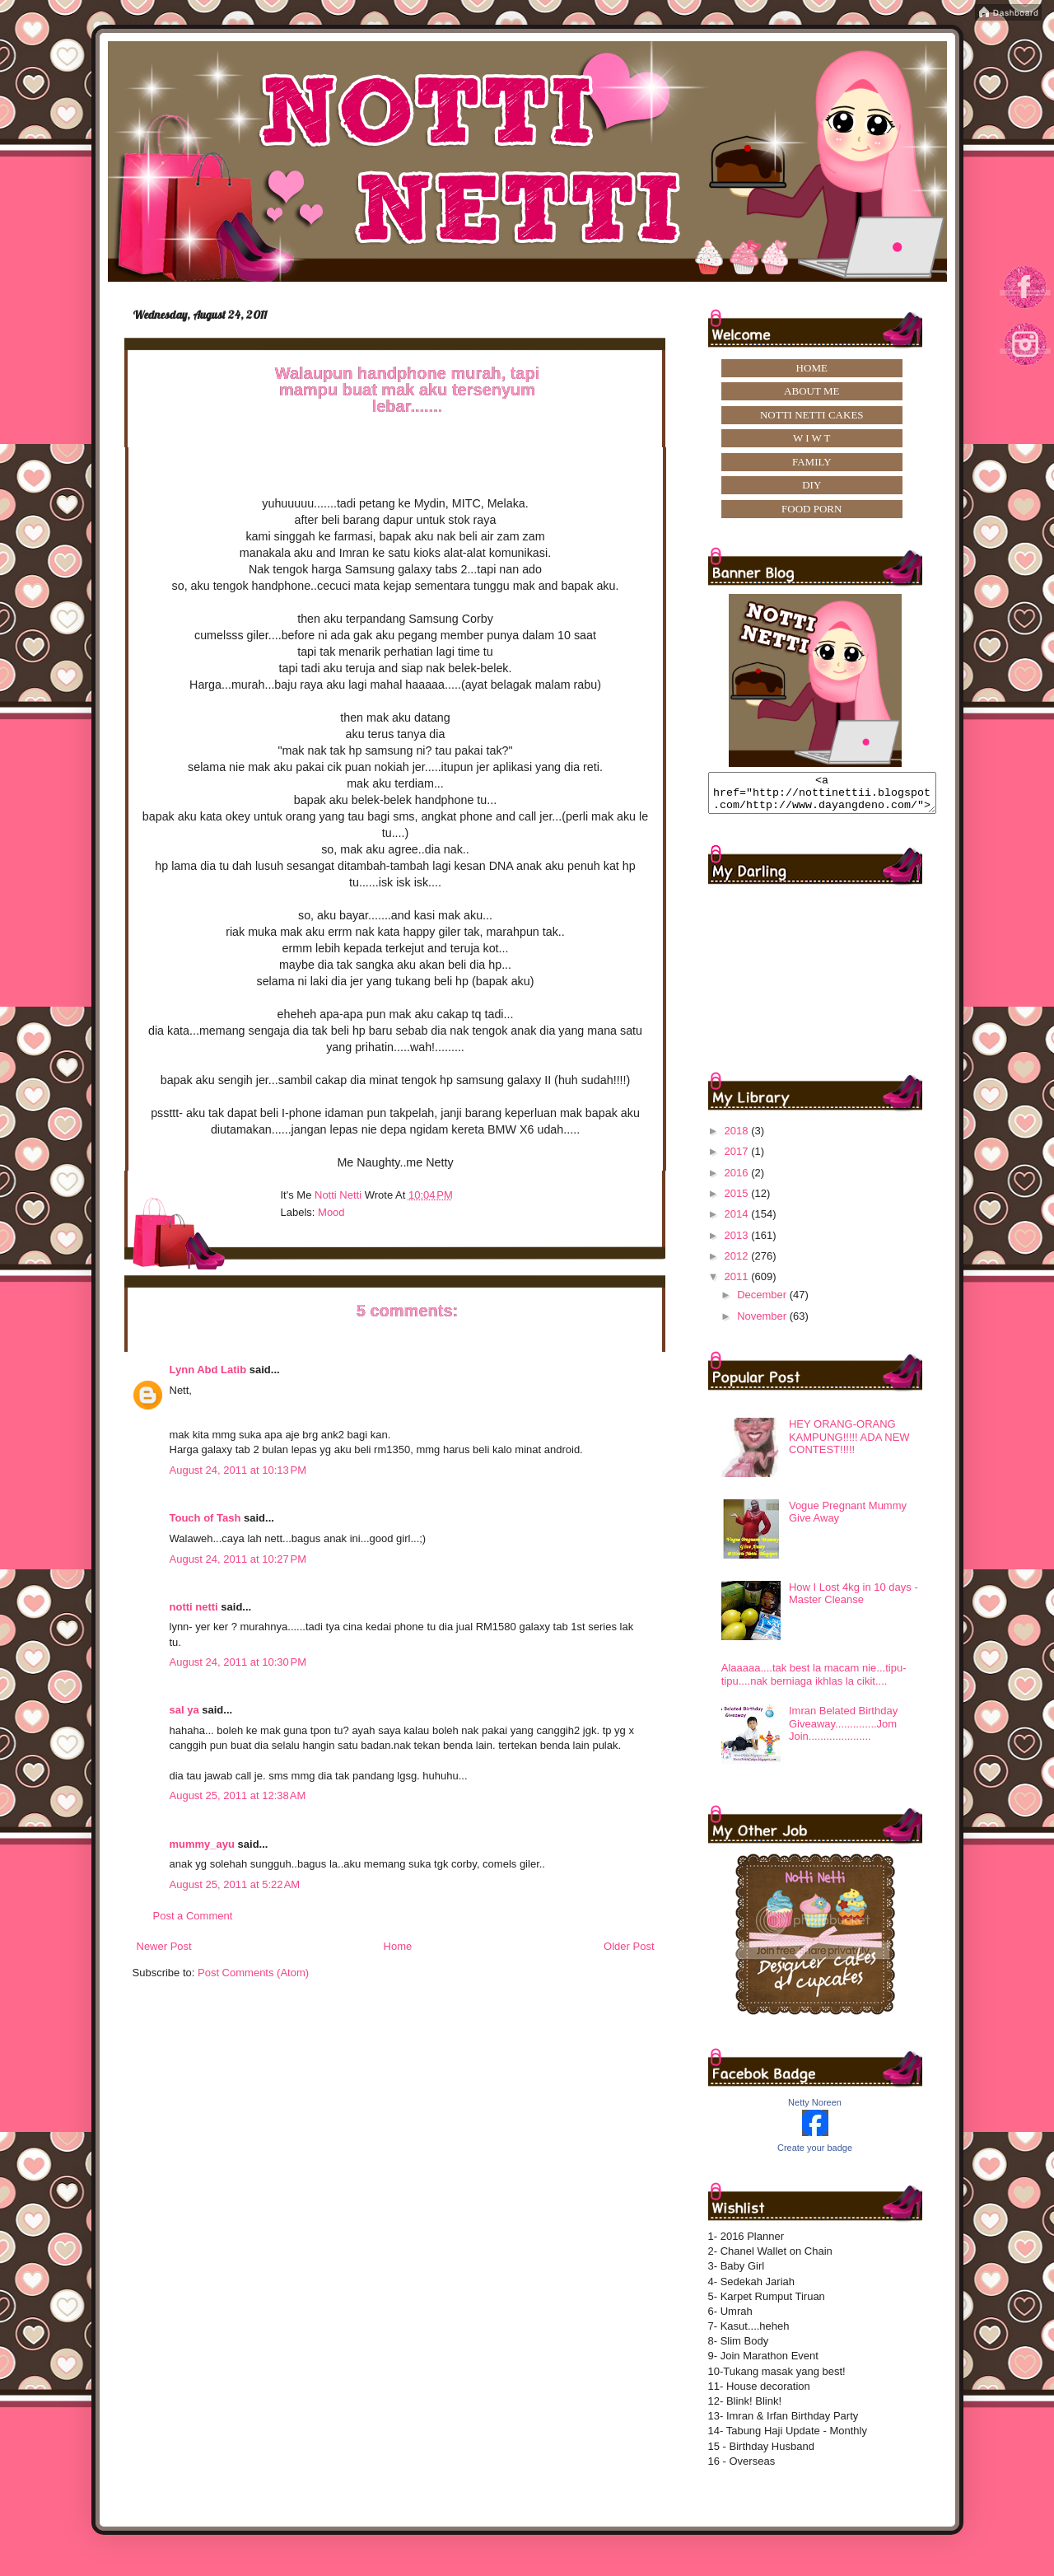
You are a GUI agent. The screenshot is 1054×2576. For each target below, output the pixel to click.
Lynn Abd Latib (208, 1369)
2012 (738, 1263)
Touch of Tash (205, 1518)
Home (398, 1946)
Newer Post (164, 1946)
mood (331, 1212)
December (763, 1302)
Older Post (629, 1946)
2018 (738, 1138)
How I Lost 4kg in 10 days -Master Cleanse (853, 1601)
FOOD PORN (811, 509)
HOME (812, 368)
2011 (738, 1284)
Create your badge (814, 2155)
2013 (738, 1243)
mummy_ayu (202, 1844)
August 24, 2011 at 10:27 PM (238, 1559)
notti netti (194, 1607)
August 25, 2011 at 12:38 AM (238, 1795)
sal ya (184, 1710)
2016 (738, 1180)
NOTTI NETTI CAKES (812, 415)
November (763, 1323)
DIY (811, 485)
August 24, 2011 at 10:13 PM (238, 1470)
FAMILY (812, 462)
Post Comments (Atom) (253, 1972)
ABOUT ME (811, 391)
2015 (738, 1200)
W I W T (812, 438)
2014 (738, 1221)
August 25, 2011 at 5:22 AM (235, 1884)
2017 (738, 1158)
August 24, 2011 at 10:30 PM (238, 1662)
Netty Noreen (815, 2110)
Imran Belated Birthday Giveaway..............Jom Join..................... (843, 1731)
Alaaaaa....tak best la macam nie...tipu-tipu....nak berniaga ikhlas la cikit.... (814, 1682)
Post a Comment (193, 1916)
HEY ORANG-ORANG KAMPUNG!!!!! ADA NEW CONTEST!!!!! (849, 1444)
